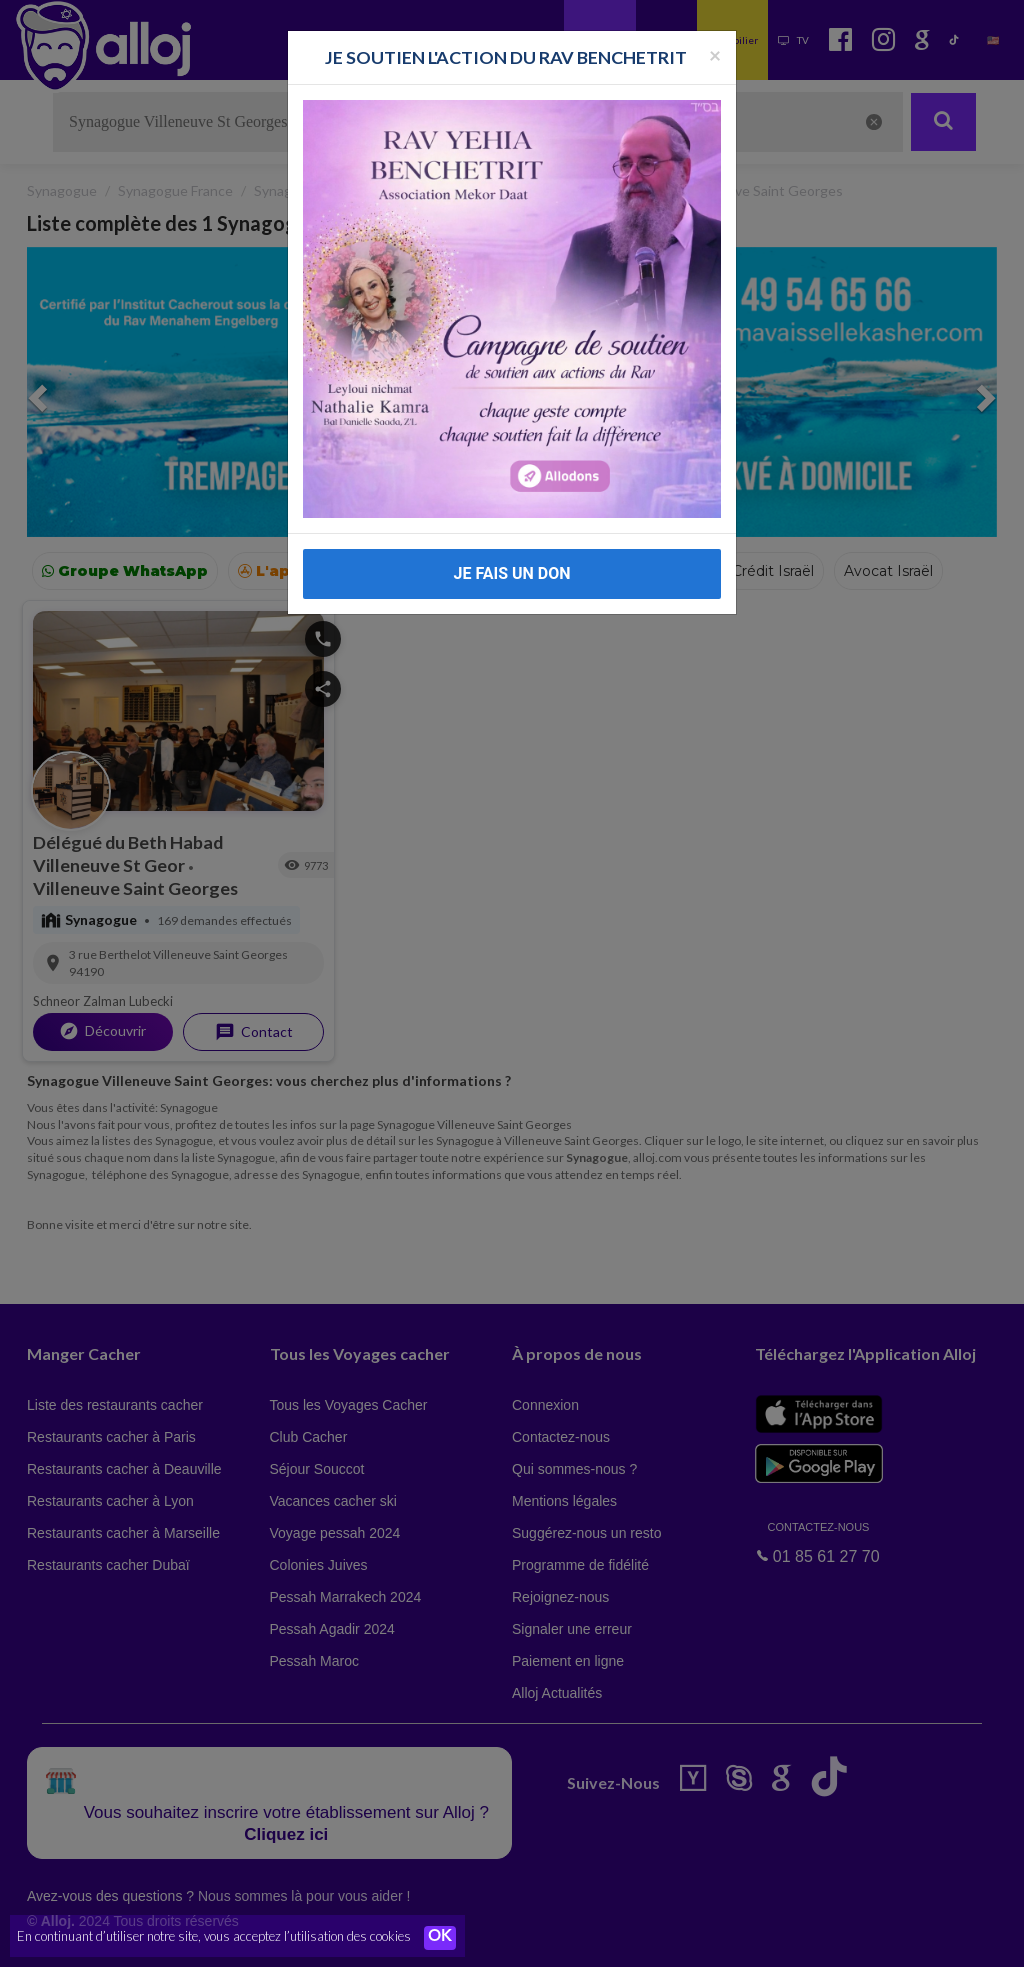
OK (440, 1938)
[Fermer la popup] (715, 54)
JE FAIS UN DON (511, 573)
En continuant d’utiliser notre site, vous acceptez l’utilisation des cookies (214, 1937)
